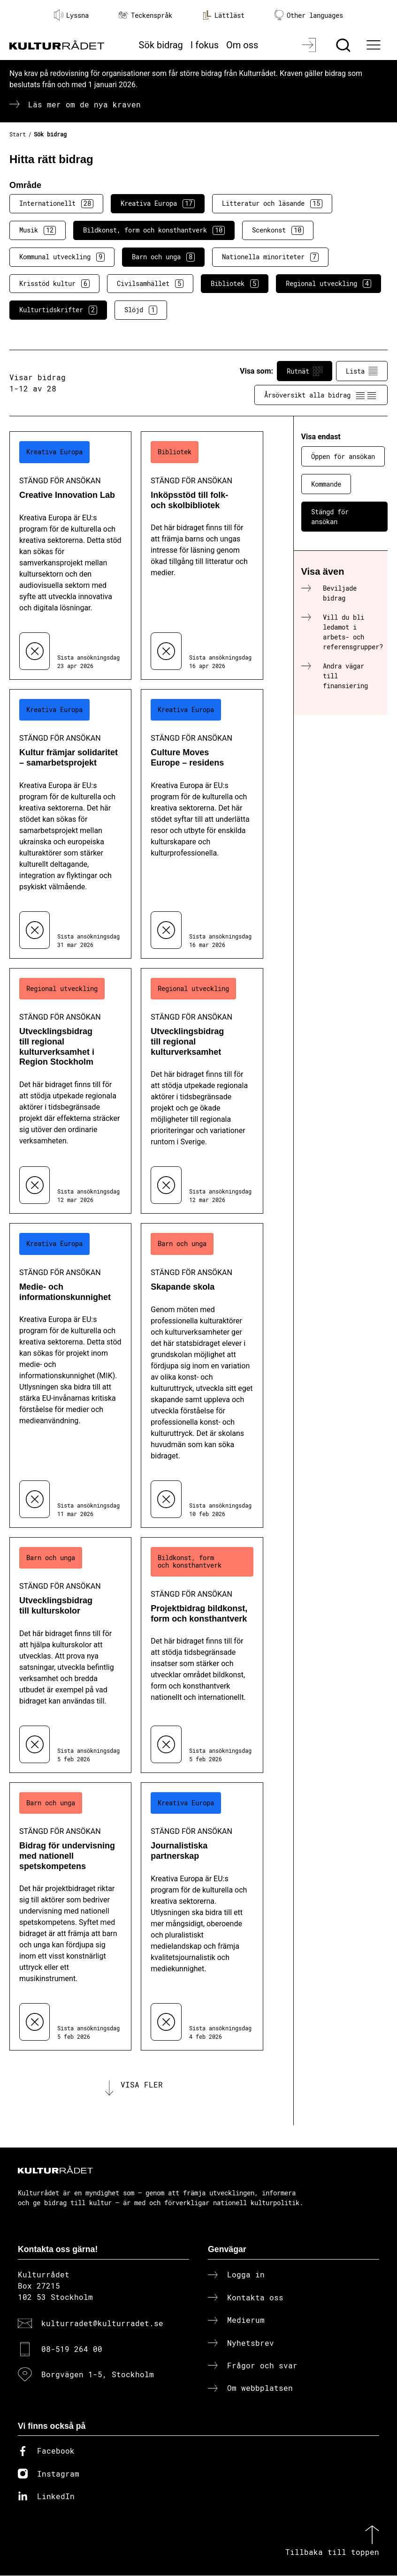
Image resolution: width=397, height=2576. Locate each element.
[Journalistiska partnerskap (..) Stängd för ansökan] (202, 1916)
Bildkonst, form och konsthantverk (154, 230)
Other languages (309, 15)
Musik (37, 230)
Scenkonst (278, 230)
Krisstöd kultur (54, 283)
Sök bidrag (161, 45)
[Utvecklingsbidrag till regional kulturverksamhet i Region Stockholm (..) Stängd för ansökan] (70, 1091)
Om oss (242, 45)
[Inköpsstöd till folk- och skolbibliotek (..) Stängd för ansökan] (202, 555)
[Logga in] (310, 45)
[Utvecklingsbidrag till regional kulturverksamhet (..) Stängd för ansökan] (202, 1091)
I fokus (205, 45)
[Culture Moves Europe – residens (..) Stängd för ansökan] (202, 824)
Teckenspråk (145, 15)
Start (17, 134)
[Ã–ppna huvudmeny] (374, 45)
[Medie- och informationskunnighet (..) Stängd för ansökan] (70, 1375)
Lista (362, 371)
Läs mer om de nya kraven (84, 104)
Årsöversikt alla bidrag (321, 395)
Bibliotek (235, 283)
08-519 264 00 (71, 2349)
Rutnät (304, 371)
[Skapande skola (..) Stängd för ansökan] (202, 1375)
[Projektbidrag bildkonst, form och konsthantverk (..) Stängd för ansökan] (202, 1655)
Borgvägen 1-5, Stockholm (97, 2375)
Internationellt (56, 203)
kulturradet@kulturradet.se (102, 2323)
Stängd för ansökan (330, 516)
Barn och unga (163, 257)
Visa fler (142, 2084)
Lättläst (223, 15)
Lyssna (71, 15)
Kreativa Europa (158, 203)
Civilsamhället (150, 283)
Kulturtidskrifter (58, 310)
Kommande (326, 484)
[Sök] (344, 45)
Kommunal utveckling (62, 257)
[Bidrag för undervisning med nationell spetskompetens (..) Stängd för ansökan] (70, 1916)
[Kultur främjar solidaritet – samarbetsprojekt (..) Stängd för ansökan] (70, 824)
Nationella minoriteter (270, 257)
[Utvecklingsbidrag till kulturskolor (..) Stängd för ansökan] (70, 1655)
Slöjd (140, 310)
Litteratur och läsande (272, 203)
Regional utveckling (328, 283)
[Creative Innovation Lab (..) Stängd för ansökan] (70, 555)
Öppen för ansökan (343, 456)
